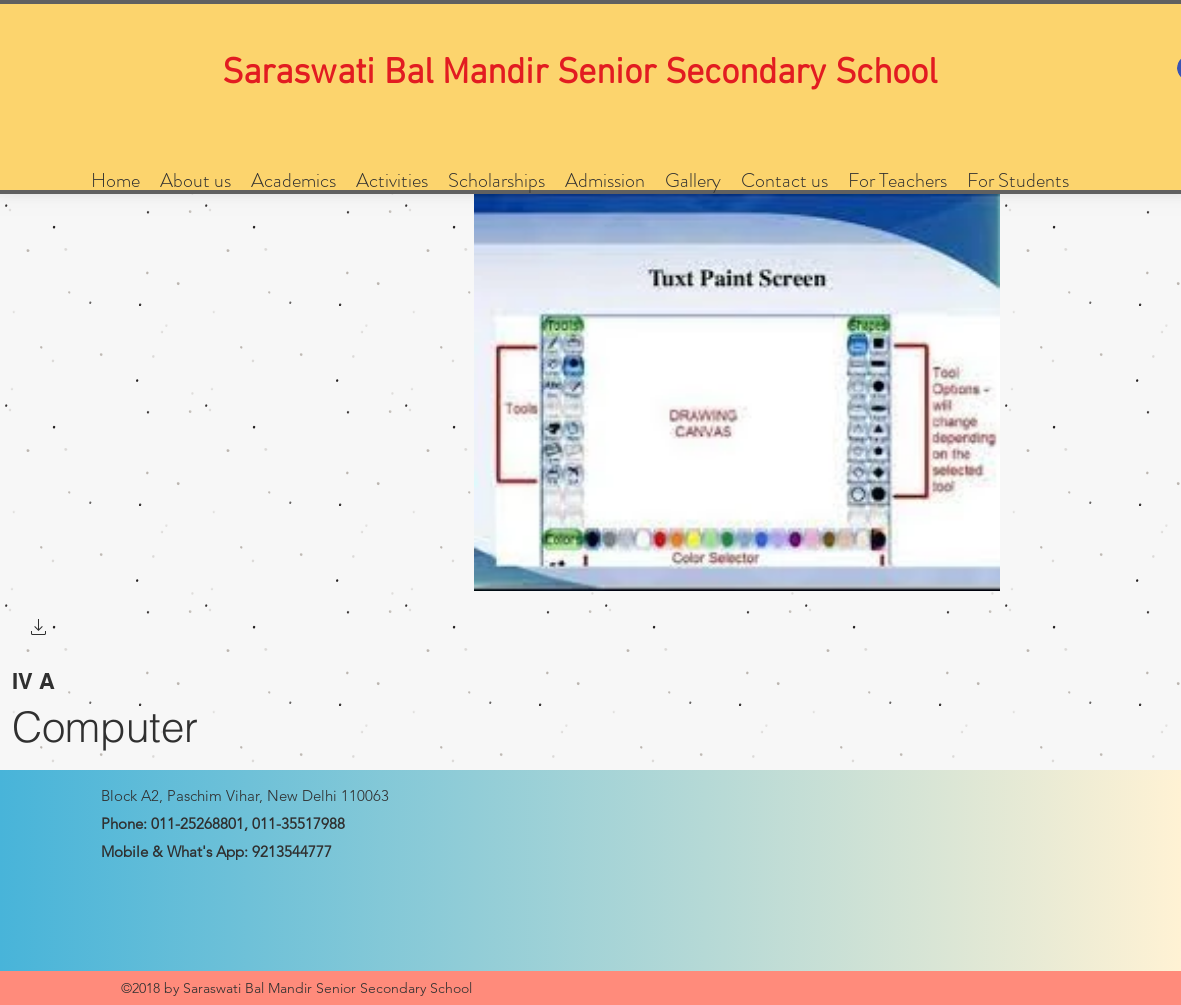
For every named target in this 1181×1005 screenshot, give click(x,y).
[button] (39, 629)
